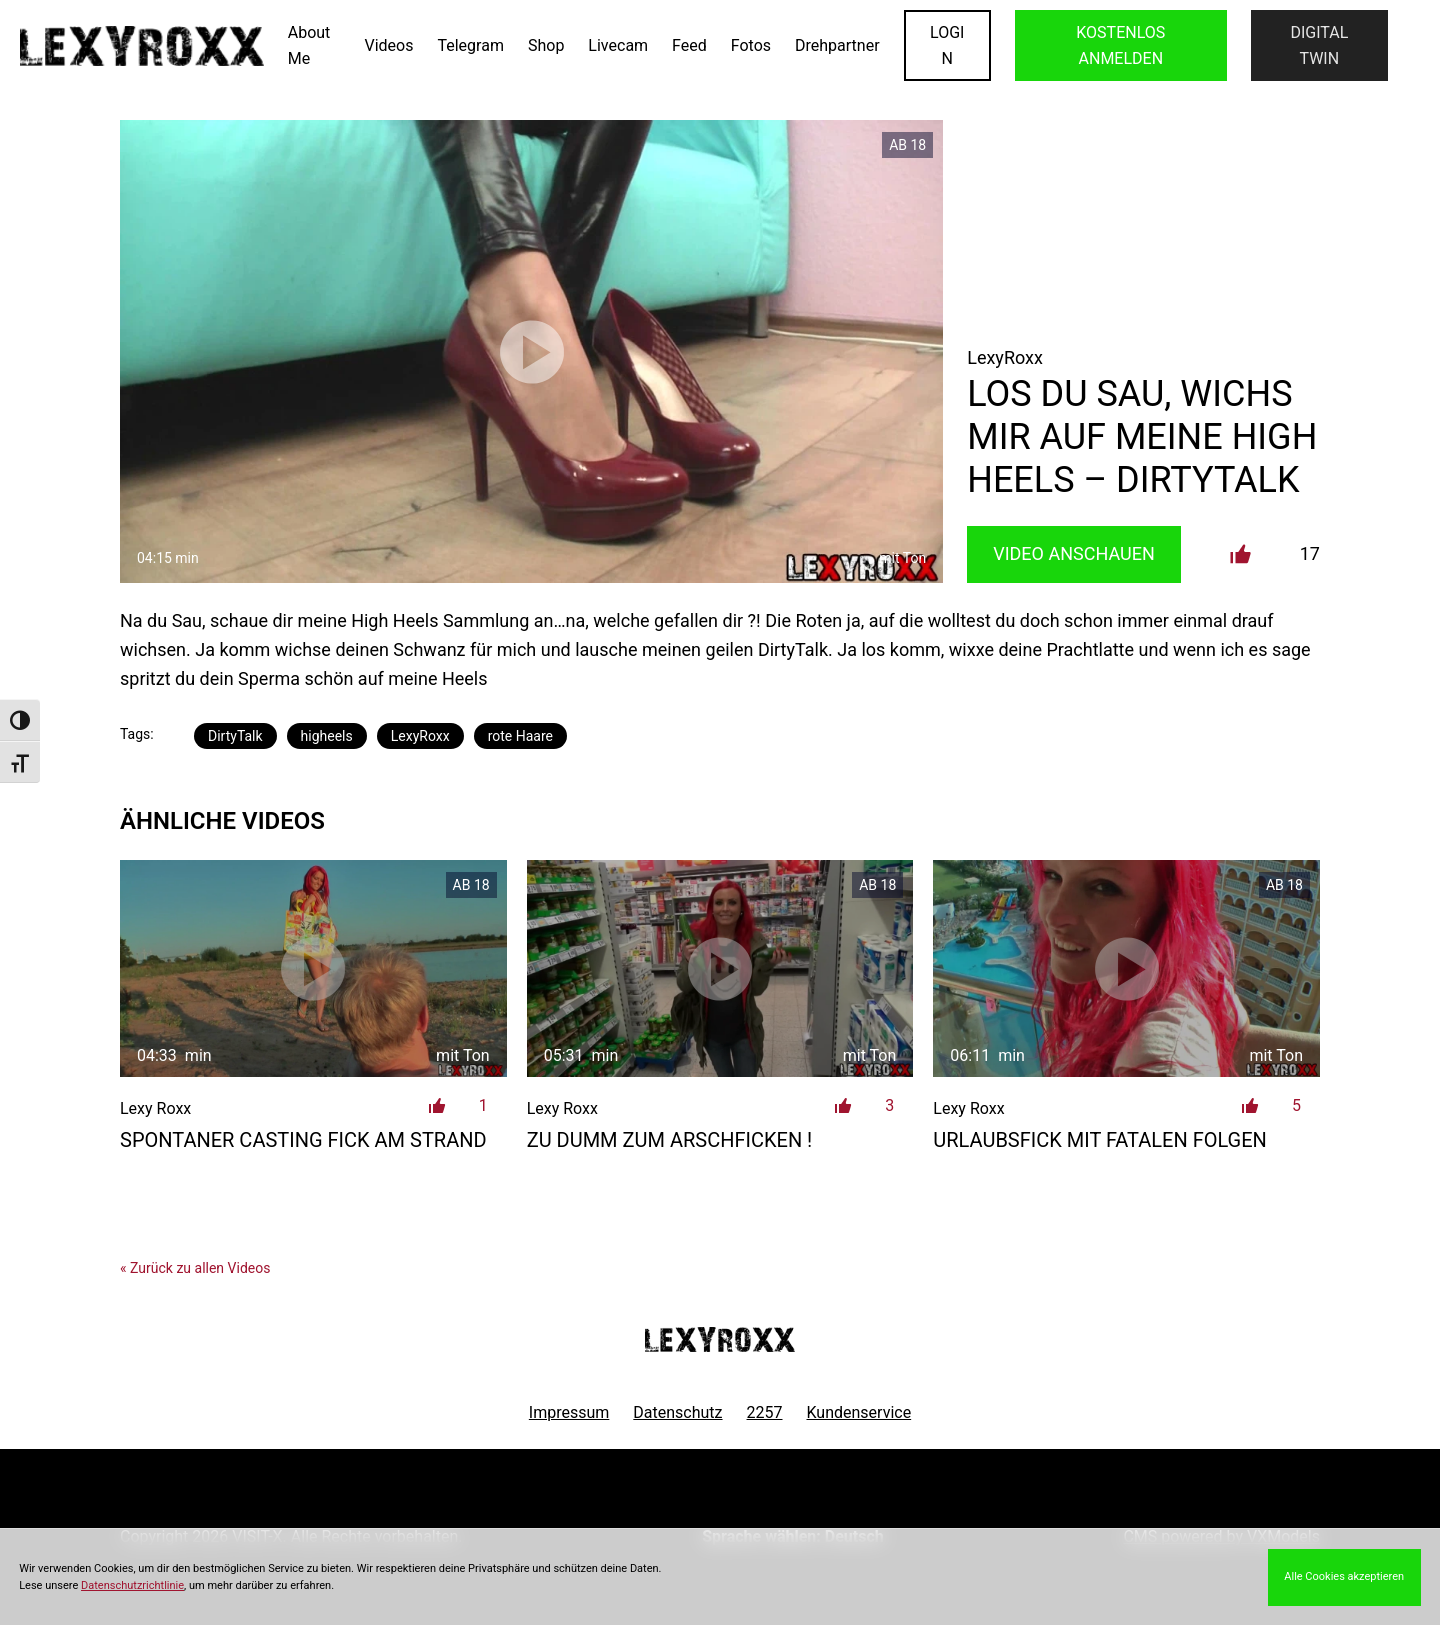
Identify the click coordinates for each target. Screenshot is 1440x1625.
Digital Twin (1319, 45)
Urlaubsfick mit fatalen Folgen (1100, 1140)
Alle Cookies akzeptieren (1344, 1576)
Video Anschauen (1074, 553)
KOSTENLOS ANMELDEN (1120, 45)
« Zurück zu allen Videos (195, 1268)
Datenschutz (677, 1412)
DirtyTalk (235, 736)
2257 (765, 1412)
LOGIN (947, 45)
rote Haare (520, 736)
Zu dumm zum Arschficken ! (670, 1140)
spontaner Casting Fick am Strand (303, 1140)
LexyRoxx (420, 736)
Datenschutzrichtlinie (132, 1585)
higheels (327, 736)
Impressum (569, 1412)
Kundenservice (859, 1412)
